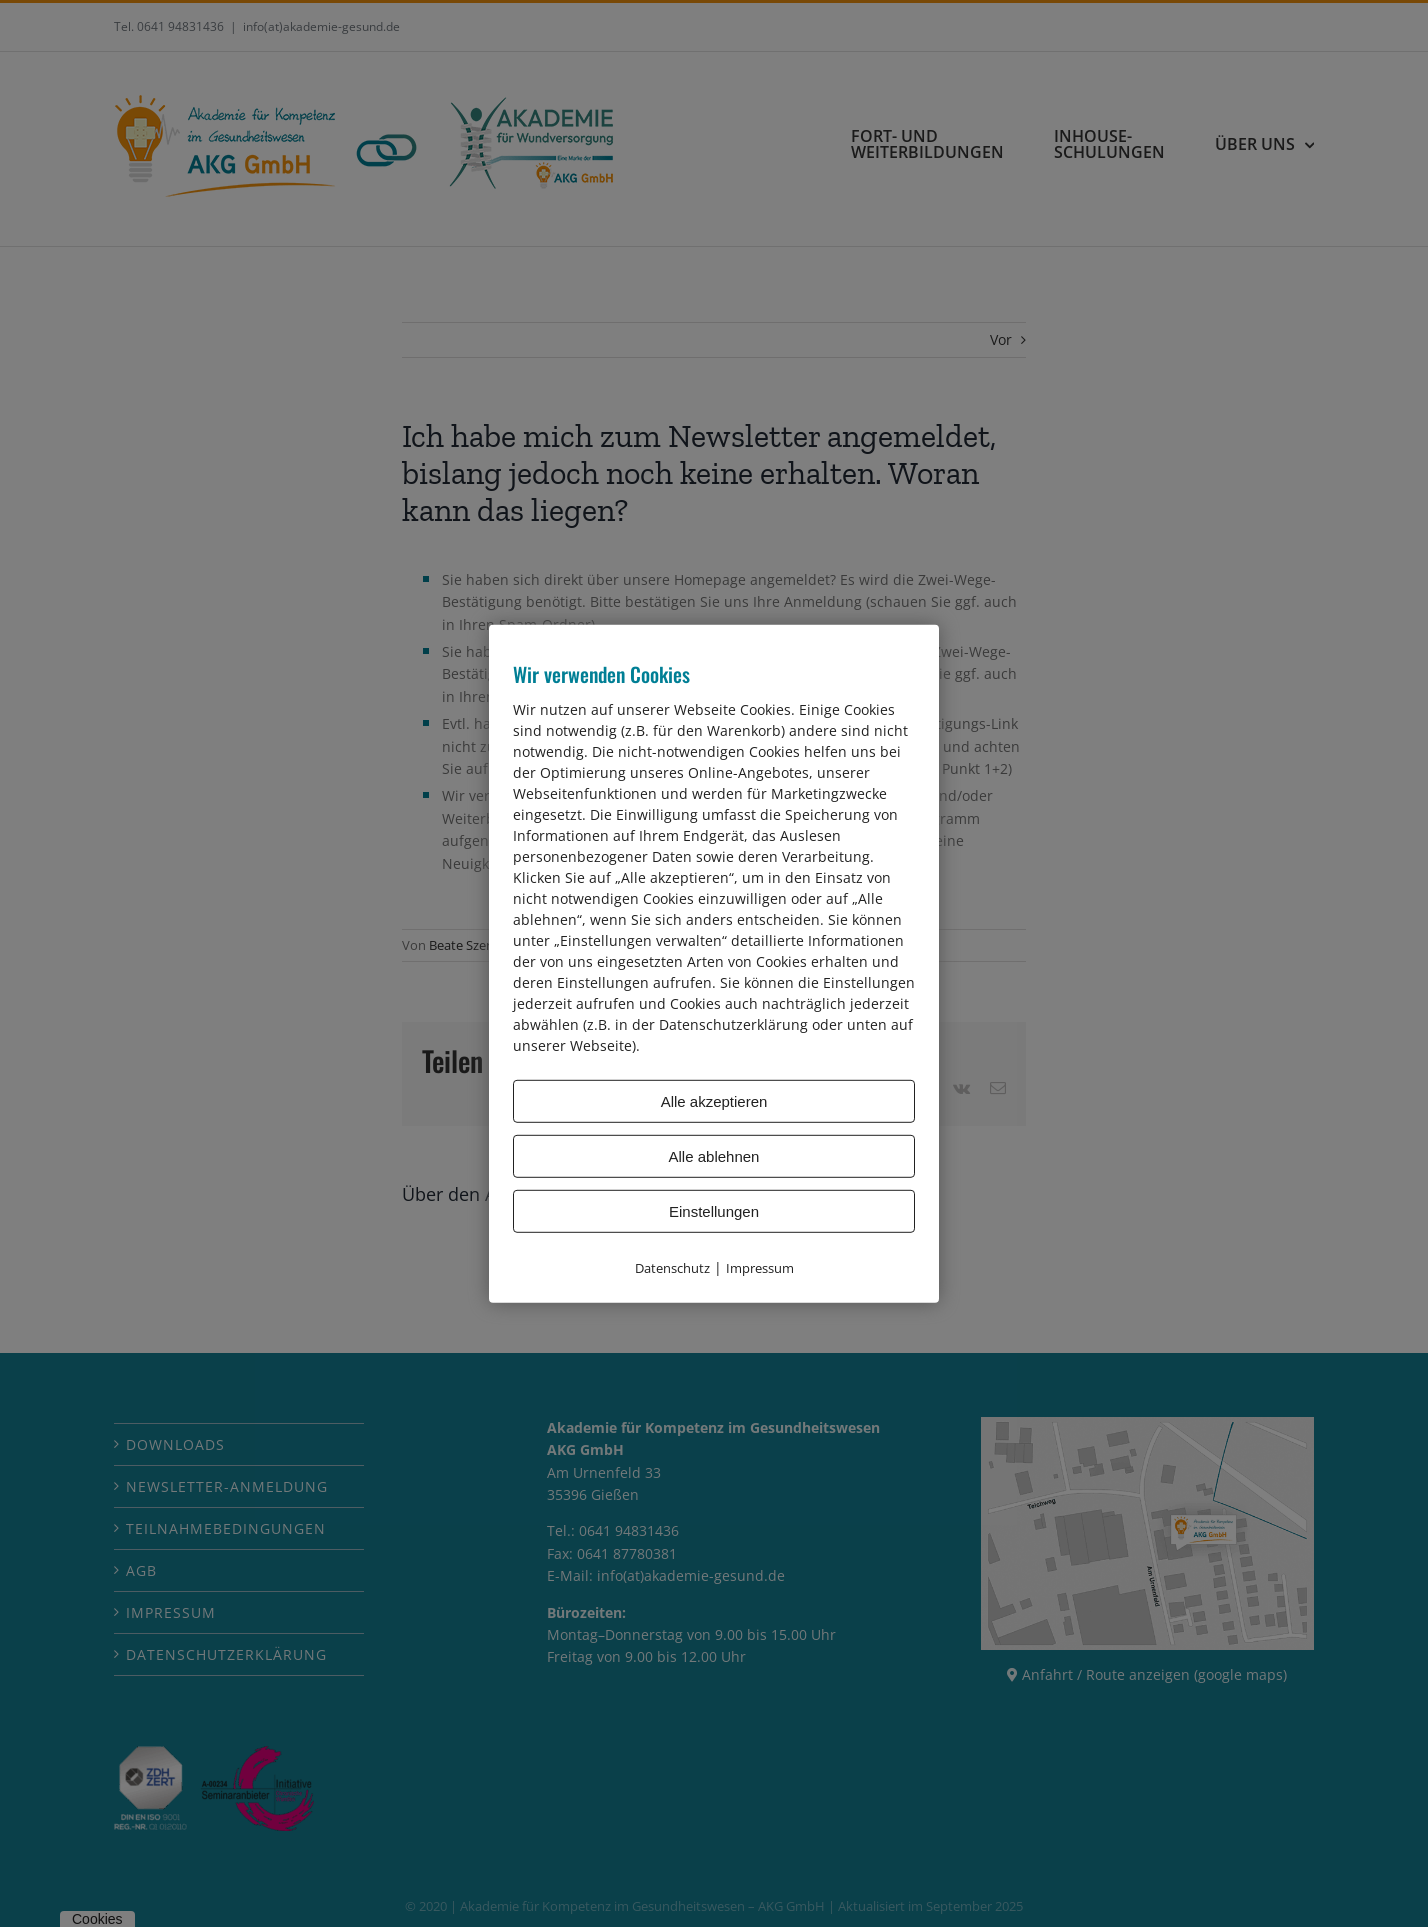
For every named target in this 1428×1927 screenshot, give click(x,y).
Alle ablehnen (714, 1155)
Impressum (760, 1267)
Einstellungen (714, 1210)
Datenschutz (672, 1267)
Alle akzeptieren (714, 1100)
